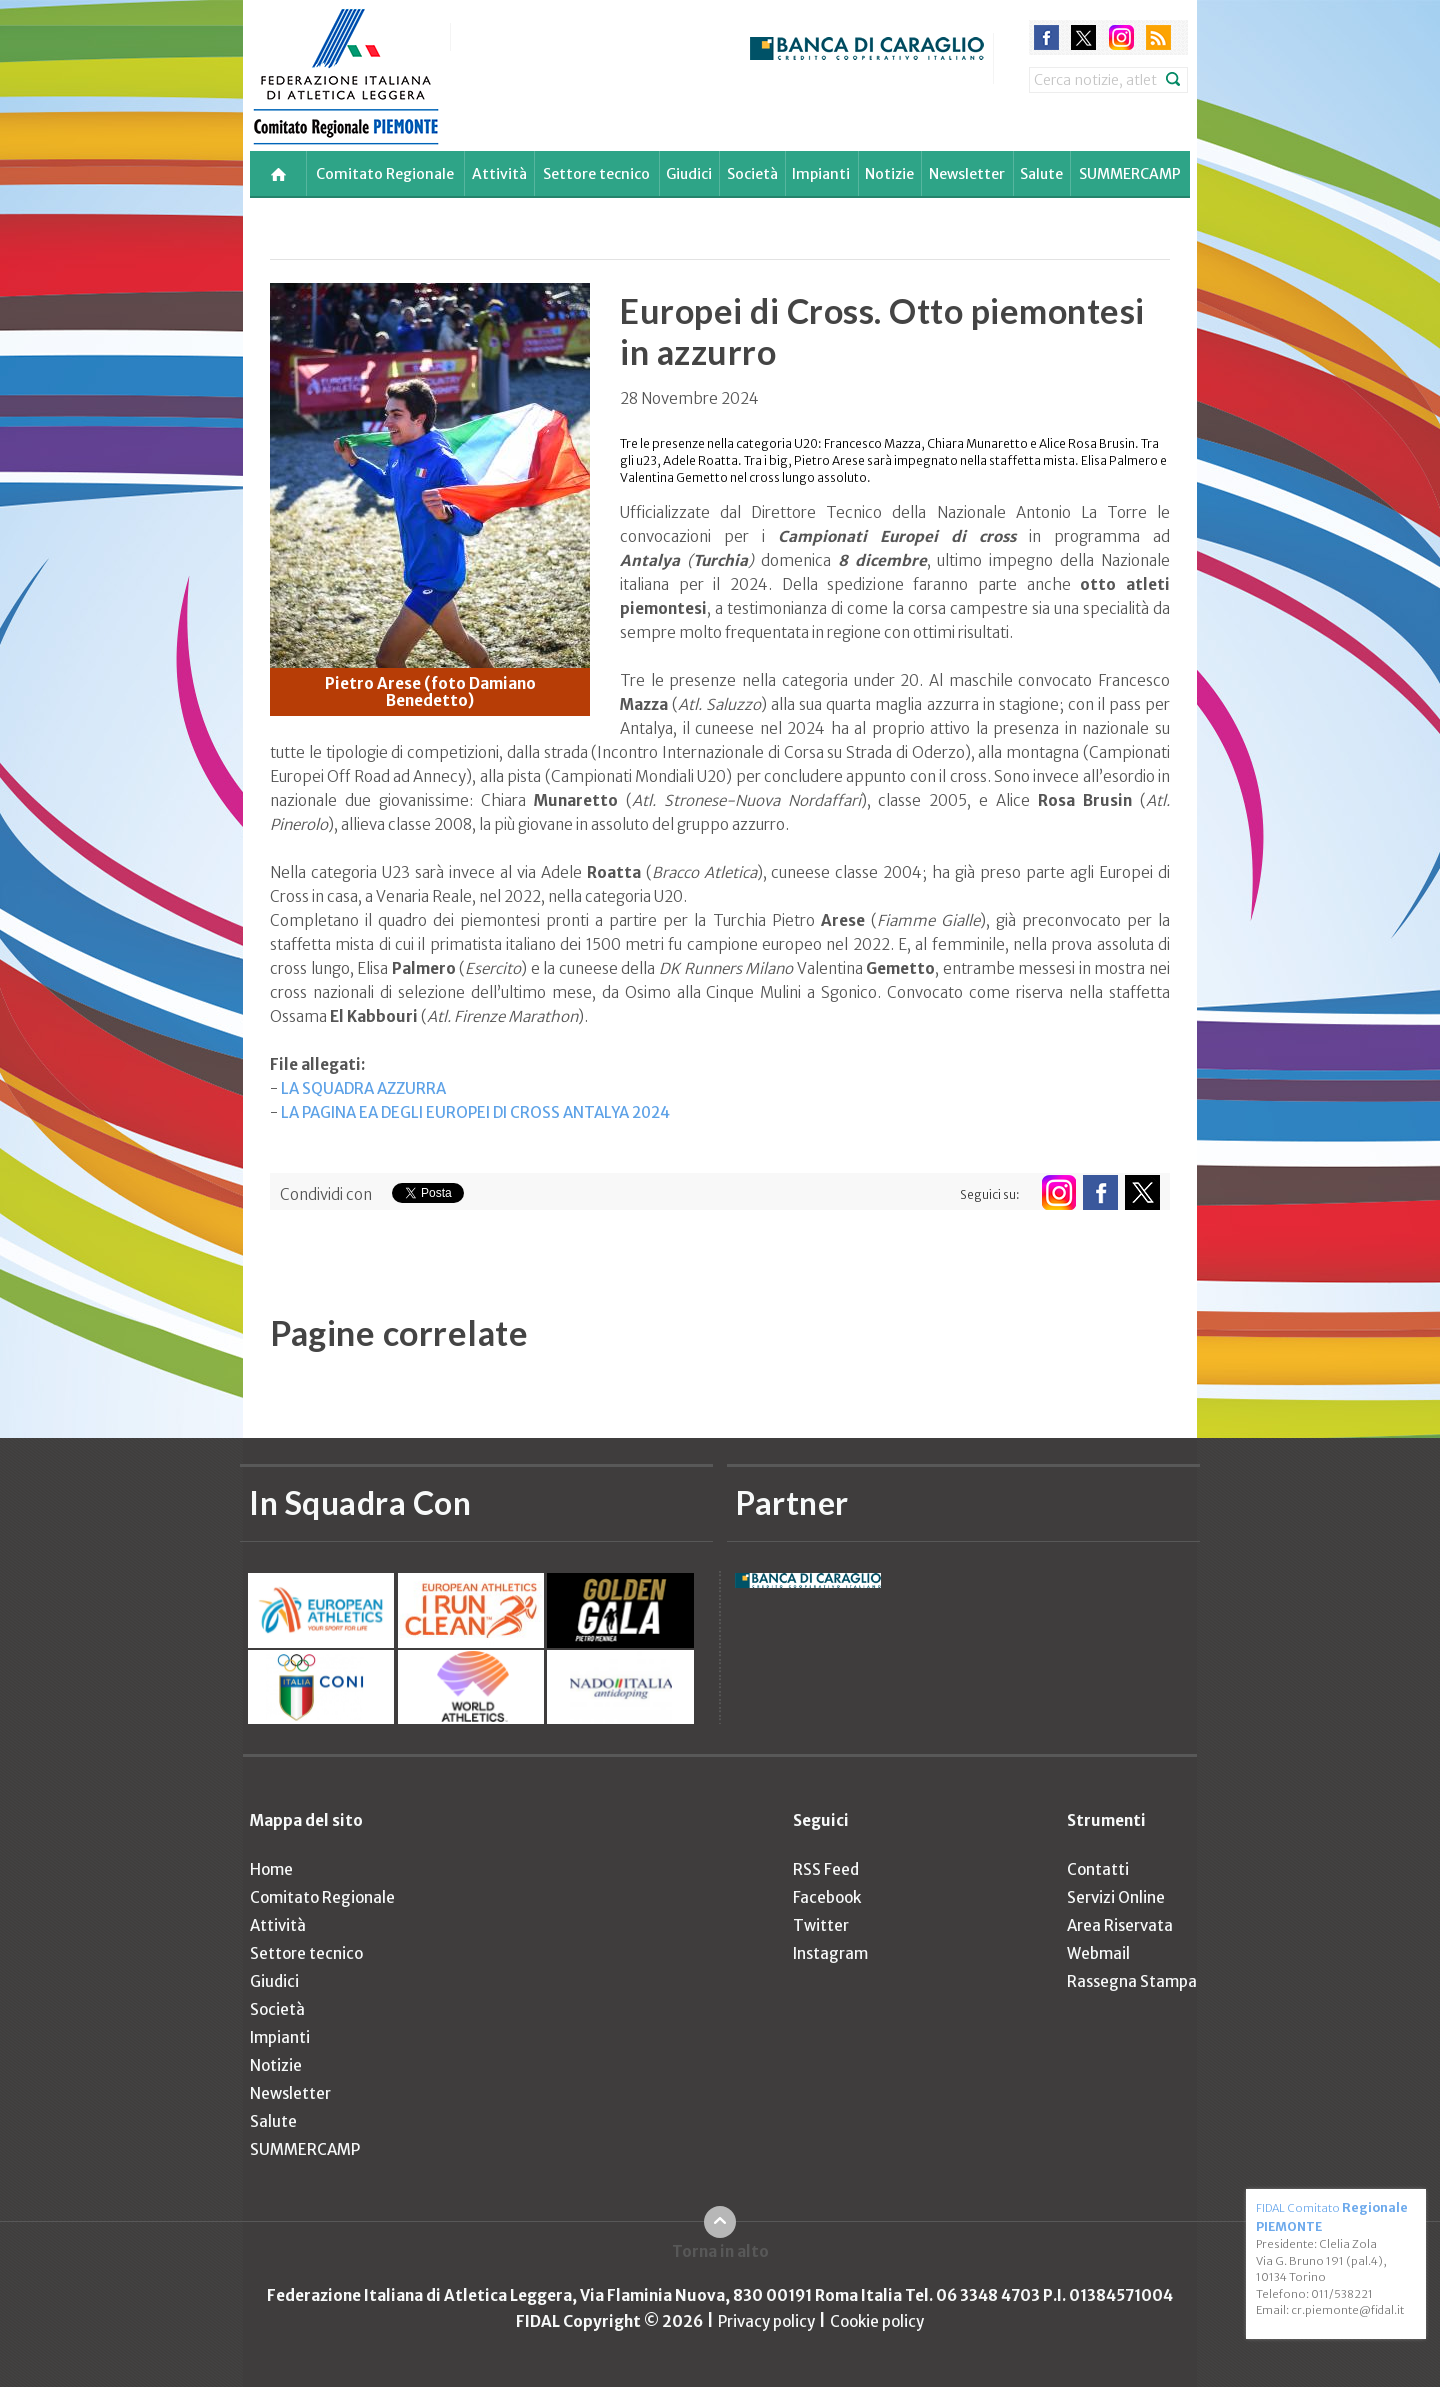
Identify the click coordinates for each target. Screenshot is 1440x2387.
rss (1158, 37)
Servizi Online (1116, 1897)
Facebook (827, 1897)
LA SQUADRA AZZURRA (363, 1088)
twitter (1083, 37)
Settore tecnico (596, 174)
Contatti (1098, 1869)
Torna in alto (720, 2251)
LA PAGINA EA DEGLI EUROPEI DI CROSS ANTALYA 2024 (475, 1112)
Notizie (889, 174)
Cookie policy (877, 2321)
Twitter (821, 1925)
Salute (1041, 174)
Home (271, 1869)
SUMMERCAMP (1130, 174)
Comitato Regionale (385, 174)
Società (752, 174)
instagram (1121, 37)
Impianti (821, 174)
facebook (1046, 37)
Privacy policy (766, 2321)
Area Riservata (1120, 1925)
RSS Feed (826, 1869)
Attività (499, 174)
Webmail (1098, 1953)
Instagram (830, 1953)
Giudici (689, 174)
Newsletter (967, 174)
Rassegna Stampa (1132, 1981)
